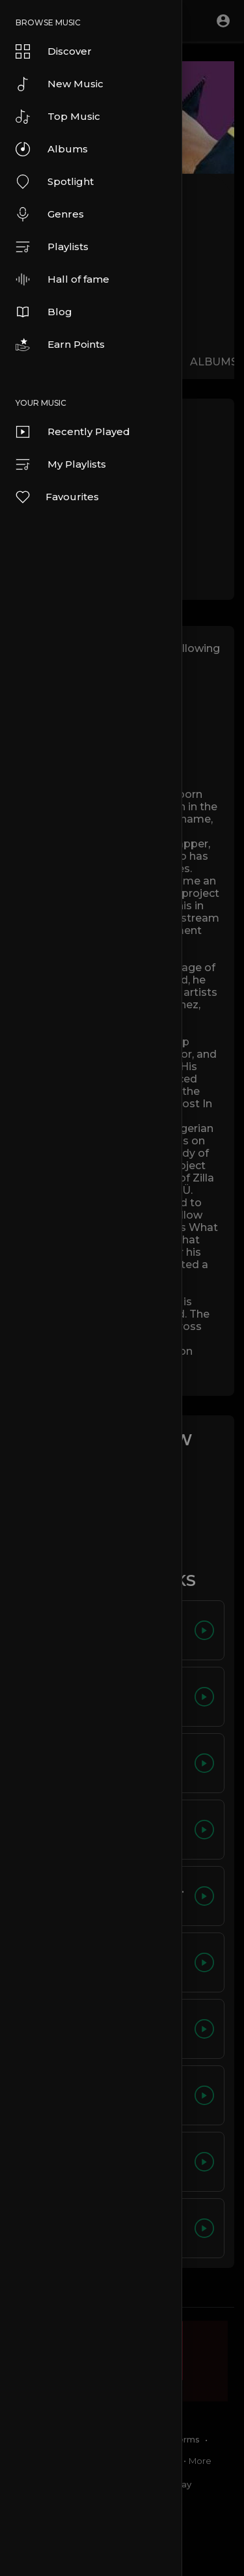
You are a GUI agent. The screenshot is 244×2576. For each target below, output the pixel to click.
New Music (59, 84)
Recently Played (73, 432)
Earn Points (60, 344)
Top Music (58, 116)
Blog (44, 312)
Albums (52, 149)
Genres (50, 214)
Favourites (56, 496)
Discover (54, 51)
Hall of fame (62, 279)
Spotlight (55, 182)
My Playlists (61, 464)
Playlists (52, 247)
